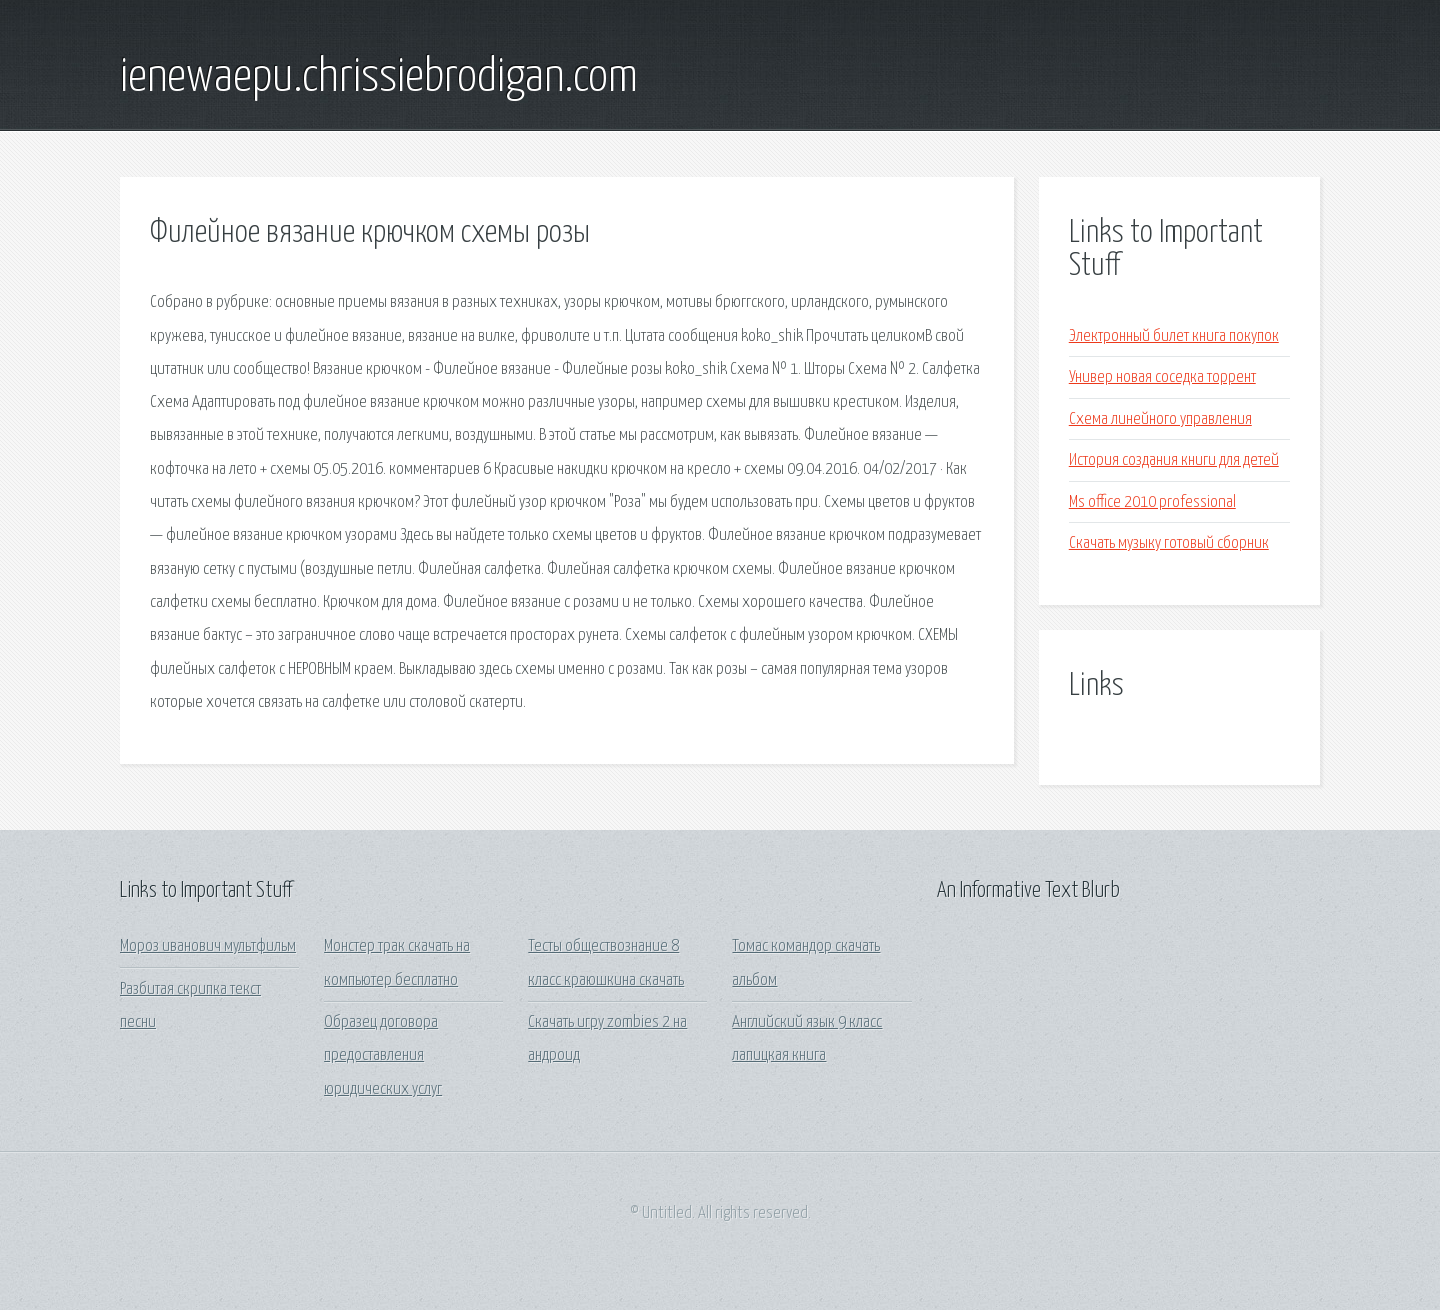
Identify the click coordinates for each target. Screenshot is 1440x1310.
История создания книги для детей (1174, 460)
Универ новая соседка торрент (1162, 377)
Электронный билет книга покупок (1174, 336)
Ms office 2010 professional (1152, 502)
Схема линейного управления (1160, 419)
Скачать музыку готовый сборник (1169, 543)
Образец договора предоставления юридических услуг (383, 1056)
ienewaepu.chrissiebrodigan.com (379, 78)
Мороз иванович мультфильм (208, 946)
